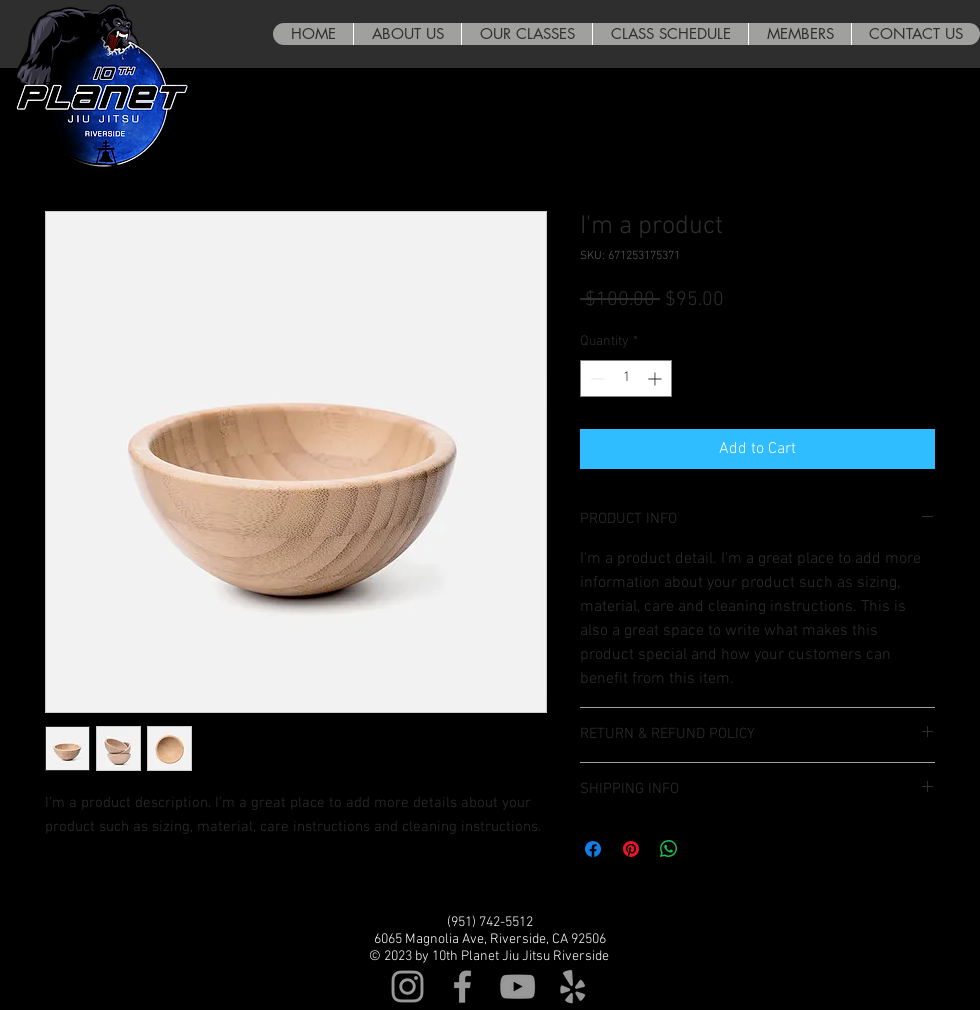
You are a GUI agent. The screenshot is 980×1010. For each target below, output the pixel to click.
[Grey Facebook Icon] (462, 986)
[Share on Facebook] (593, 849)
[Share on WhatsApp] (669, 849)
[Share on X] (707, 849)
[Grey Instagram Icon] (407, 986)
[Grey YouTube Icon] (517, 986)
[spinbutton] (626, 378)
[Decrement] (595, 378)
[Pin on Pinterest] (631, 849)
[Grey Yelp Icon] (572, 986)
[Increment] (656, 378)
